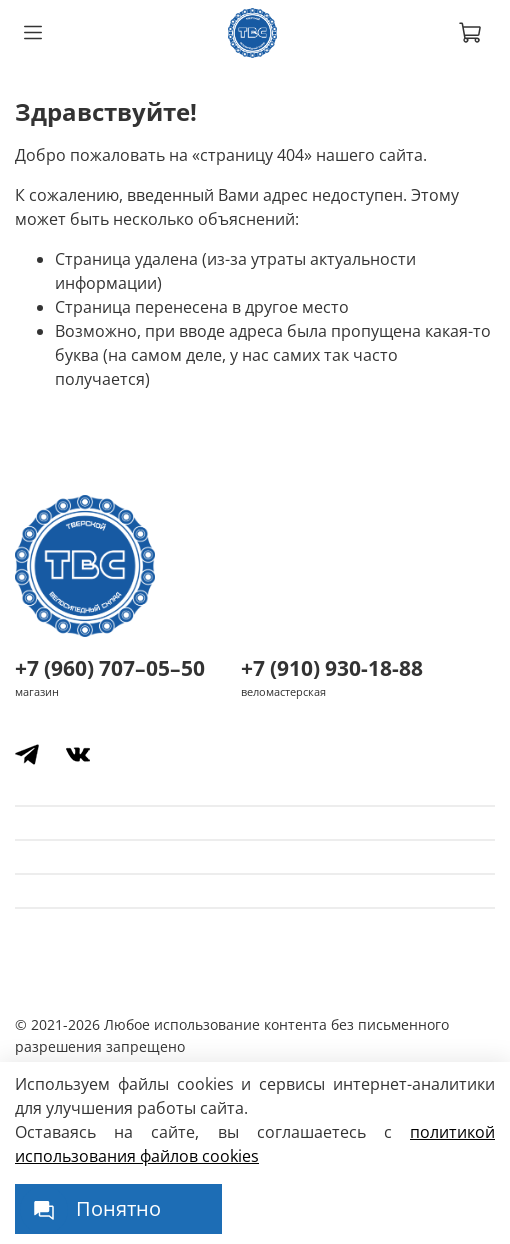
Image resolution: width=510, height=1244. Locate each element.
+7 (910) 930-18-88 (332, 668)
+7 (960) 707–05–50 (110, 668)
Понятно (118, 1208)
